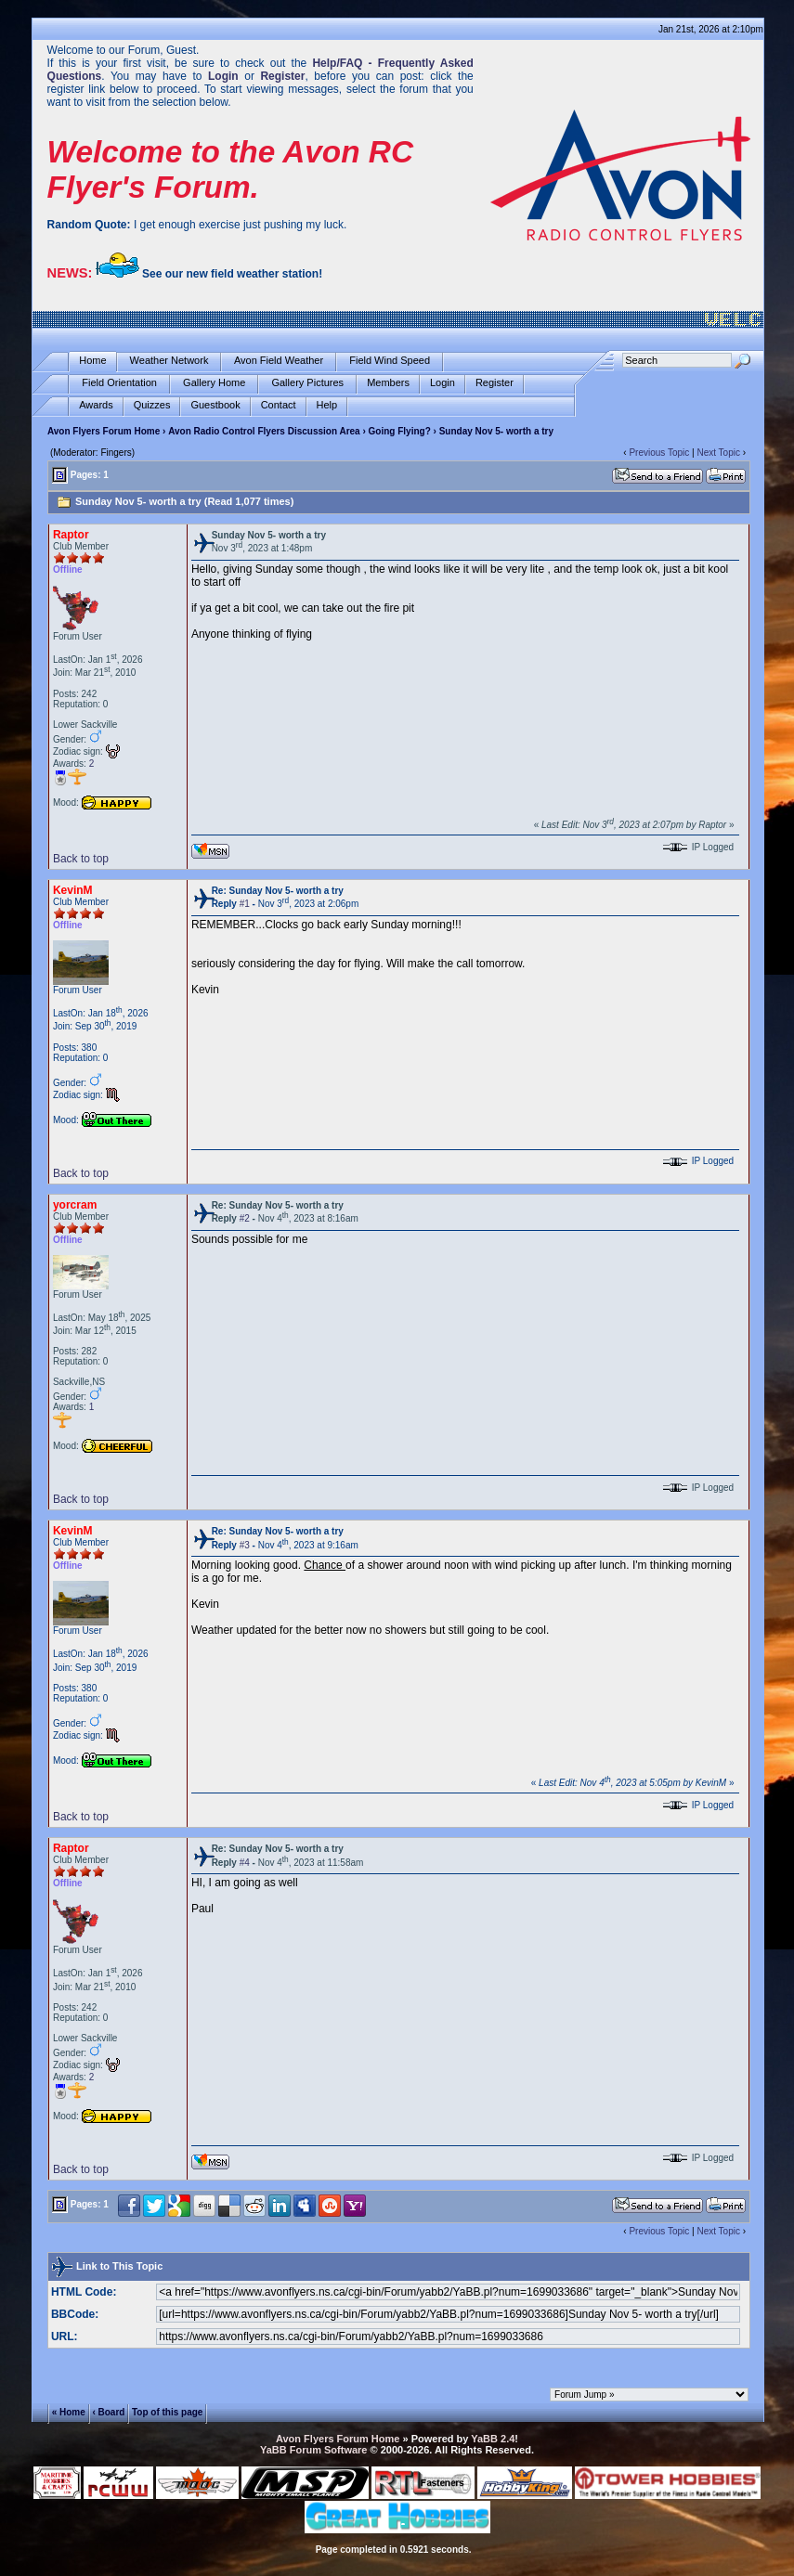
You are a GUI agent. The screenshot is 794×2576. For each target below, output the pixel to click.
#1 (245, 904)
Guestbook (215, 405)
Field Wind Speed (389, 360)
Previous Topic (659, 452)
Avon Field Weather (278, 360)
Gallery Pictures (307, 383)
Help (327, 405)
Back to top (81, 858)
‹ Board (108, 2412)
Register (494, 383)
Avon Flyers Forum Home (103, 431)
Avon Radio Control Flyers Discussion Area (264, 431)
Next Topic (718, 452)
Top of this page (167, 2412)
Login (442, 383)
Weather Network (169, 360)
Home (92, 360)
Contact (279, 405)
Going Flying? (400, 431)
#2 (245, 1218)
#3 (245, 1545)
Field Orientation (119, 383)
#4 (245, 1863)
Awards (96, 405)
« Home (68, 2412)
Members (388, 383)
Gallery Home (214, 383)
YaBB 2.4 (492, 2438)
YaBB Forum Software (314, 2449)
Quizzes (152, 405)
